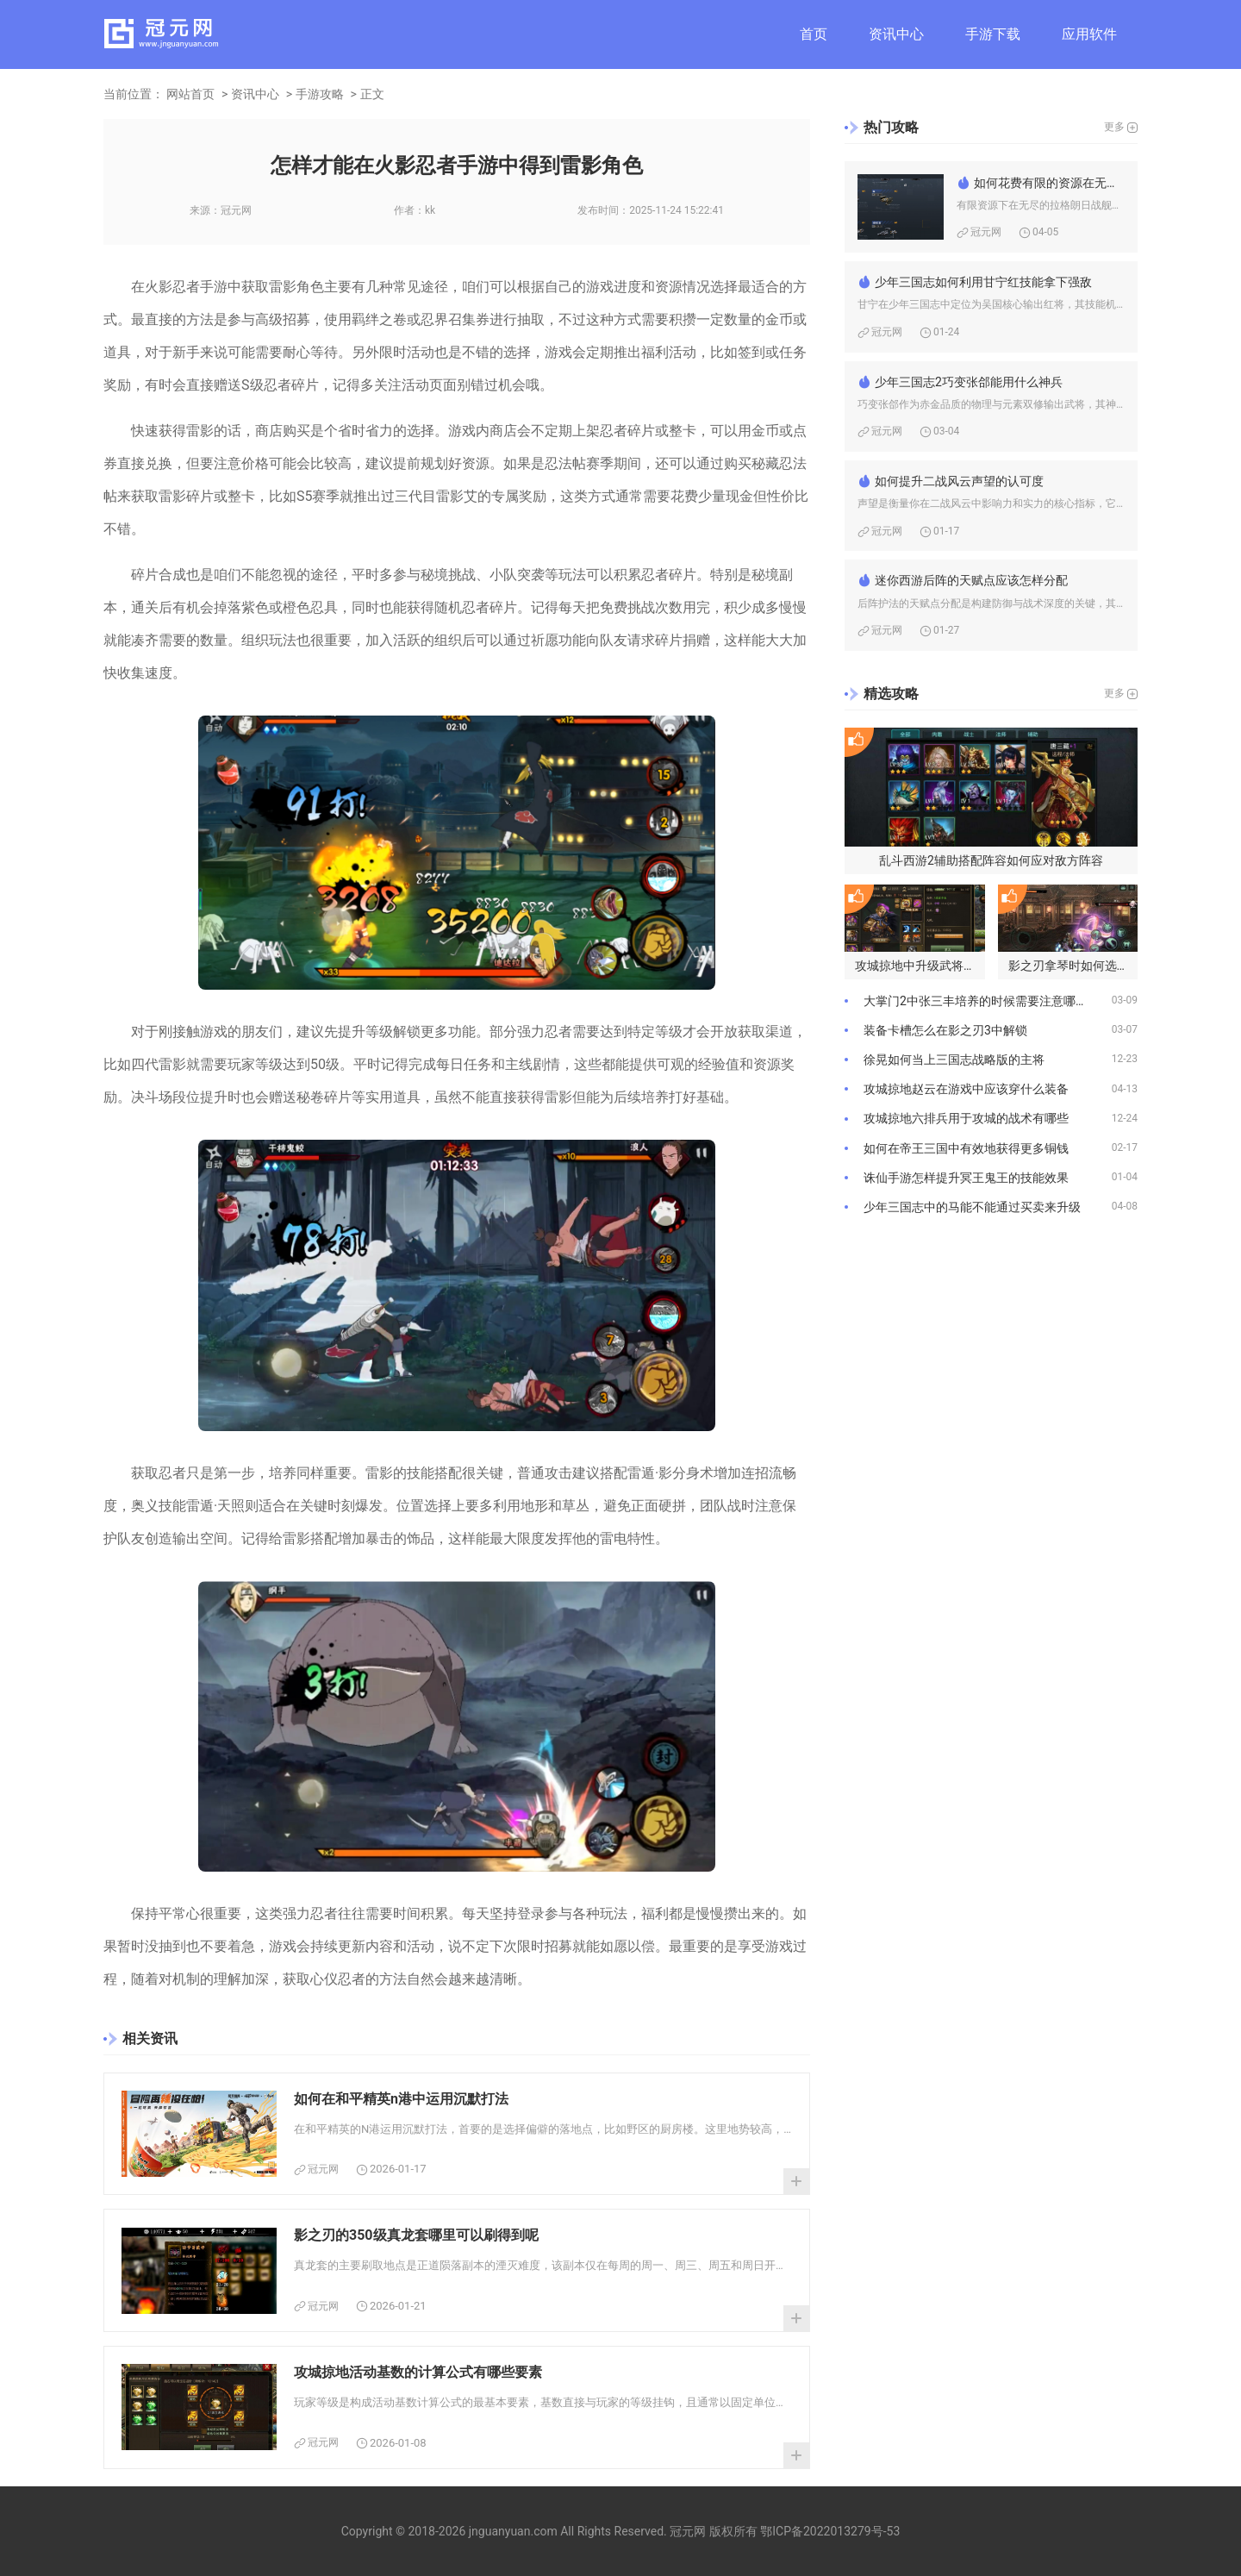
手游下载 (992, 34)
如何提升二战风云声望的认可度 (959, 481)
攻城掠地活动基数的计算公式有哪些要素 (418, 2372)
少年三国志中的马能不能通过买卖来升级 (972, 1207)
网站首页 (190, 94)
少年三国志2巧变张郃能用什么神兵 (969, 382)
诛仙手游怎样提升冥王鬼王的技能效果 (966, 1178)
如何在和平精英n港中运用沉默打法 (401, 2099)
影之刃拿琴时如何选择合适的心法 (1073, 965)
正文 (372, 94)
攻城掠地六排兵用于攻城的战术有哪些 (966, 1118)
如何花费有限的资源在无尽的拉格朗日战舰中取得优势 (1049, 183)
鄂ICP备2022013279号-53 (830, 2531)
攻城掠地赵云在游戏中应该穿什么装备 (966, 1089)
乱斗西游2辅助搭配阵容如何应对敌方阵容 (991, 860)
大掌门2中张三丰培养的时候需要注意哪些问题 (988, 1001)
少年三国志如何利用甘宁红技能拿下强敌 (983, 282)
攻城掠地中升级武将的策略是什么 (920, 965)
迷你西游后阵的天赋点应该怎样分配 (971, 580)
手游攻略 (320, 94)
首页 (813, 34)
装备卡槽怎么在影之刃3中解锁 (945, 1030)
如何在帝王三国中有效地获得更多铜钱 (966, 1148)
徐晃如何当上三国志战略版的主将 (954, 1059)
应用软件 (1089, 34)
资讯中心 (896, 34)
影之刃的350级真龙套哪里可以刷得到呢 (416, 2235)
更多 (1114, 127)
